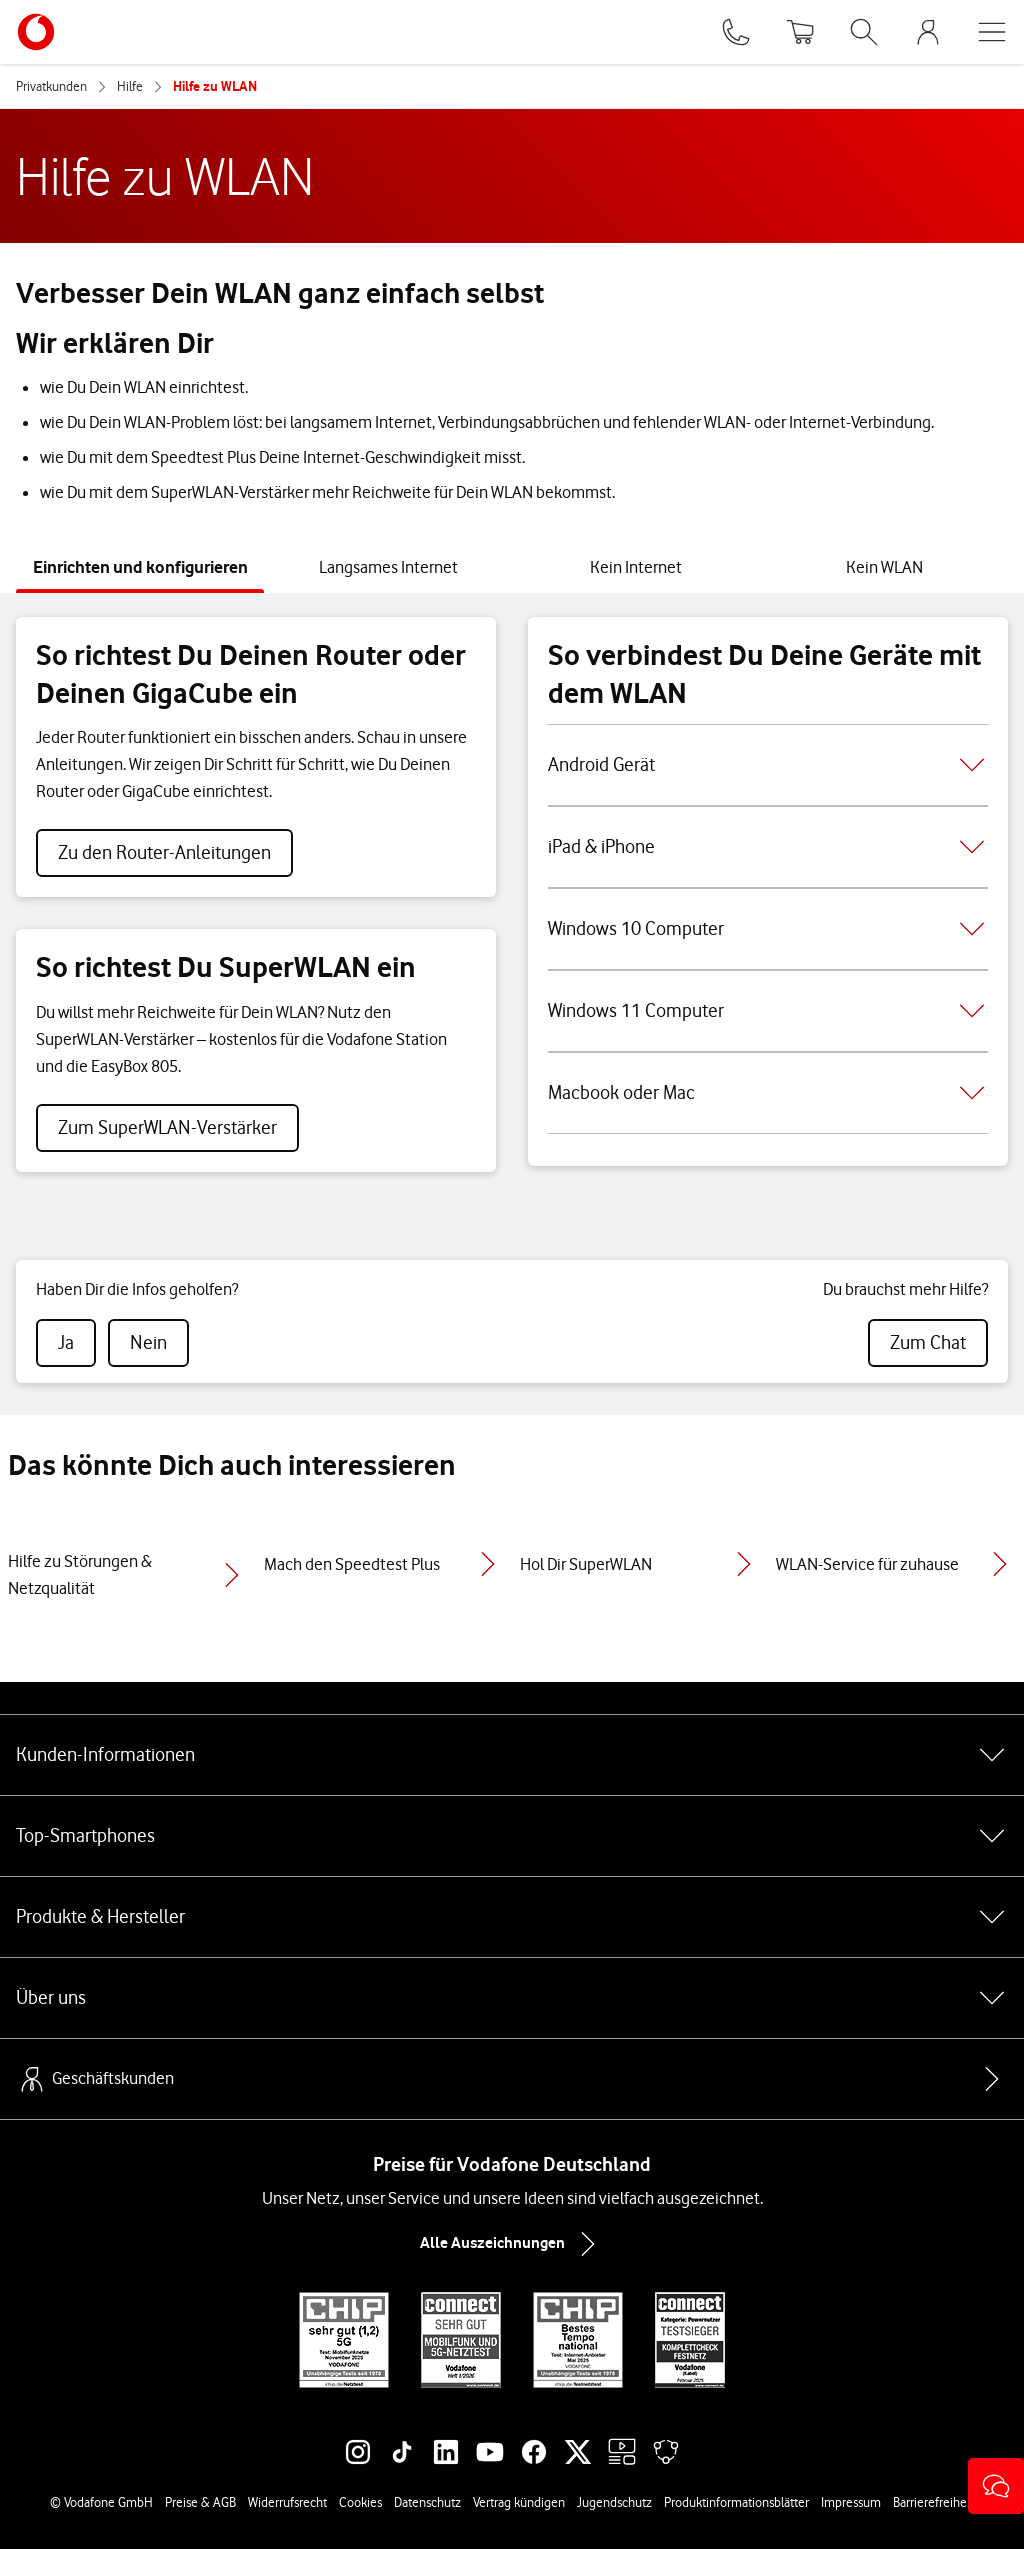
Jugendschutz (614, 2502)
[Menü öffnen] (992, 32)
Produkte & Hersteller (512, 1917)
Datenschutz (427, 2502)
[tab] (140, 567)
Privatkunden (51, 86)
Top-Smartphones (512, 1836)
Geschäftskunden (95, 2079)
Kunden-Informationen (512, 1755)
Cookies (360, 2502)
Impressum (851, 2502)
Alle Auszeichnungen (512, 2244)
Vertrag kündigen (519, 2502)
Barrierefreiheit (933, 2502)
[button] (996, 2486)
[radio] (66, 1343)
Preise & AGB (200, 2502)
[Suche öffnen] (864, 32)
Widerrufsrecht (287, 2502)
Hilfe (130, 86)
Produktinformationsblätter (736, 2502)
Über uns (512, 1998)
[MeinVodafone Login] (928, 32)
